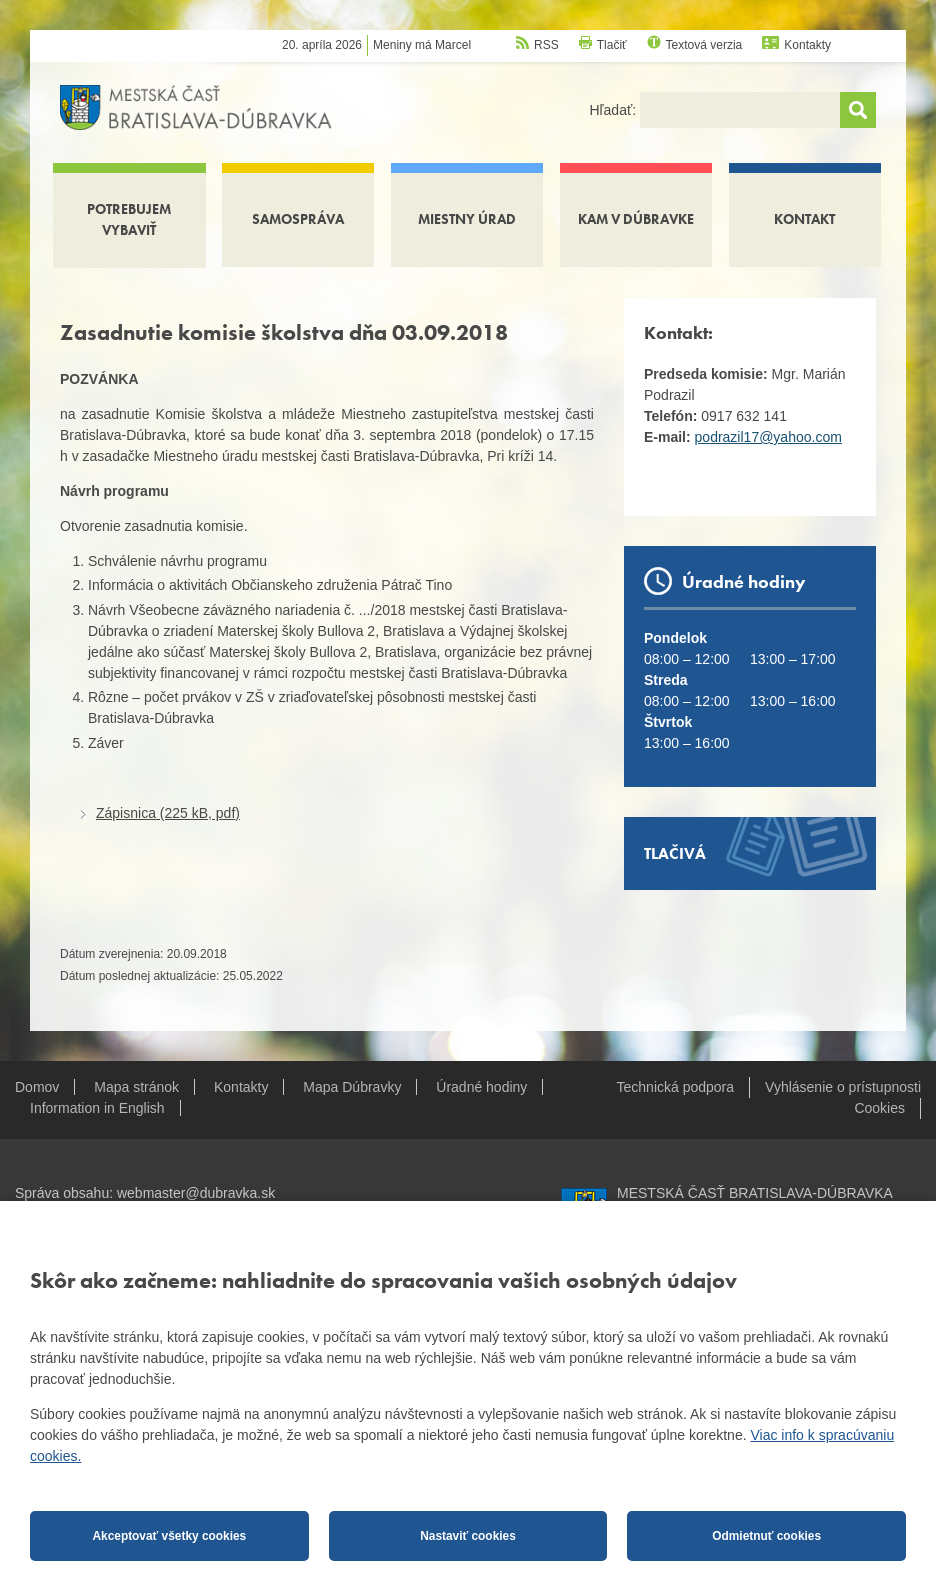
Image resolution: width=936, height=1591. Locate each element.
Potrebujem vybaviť (129, 219)
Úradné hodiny (481, 1087)
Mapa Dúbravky (352, 1087)
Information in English (97, 1108)
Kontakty (807, 45)
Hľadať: (614, 110)
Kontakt (804, 219)
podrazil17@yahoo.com (768, 437)
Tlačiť (612, 45)
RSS (546, 45)
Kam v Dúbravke (636, 219)
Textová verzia (704, 45)
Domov (37, 1087)
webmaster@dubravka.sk (196, 1193)
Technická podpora (676, 1087)
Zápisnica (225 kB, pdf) (168, 813)
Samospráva (298, 219)
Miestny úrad (467, 219)
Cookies (879, 1108)
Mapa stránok (136, 1087)
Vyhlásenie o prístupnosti (843, 1087)
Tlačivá (675, 853)
